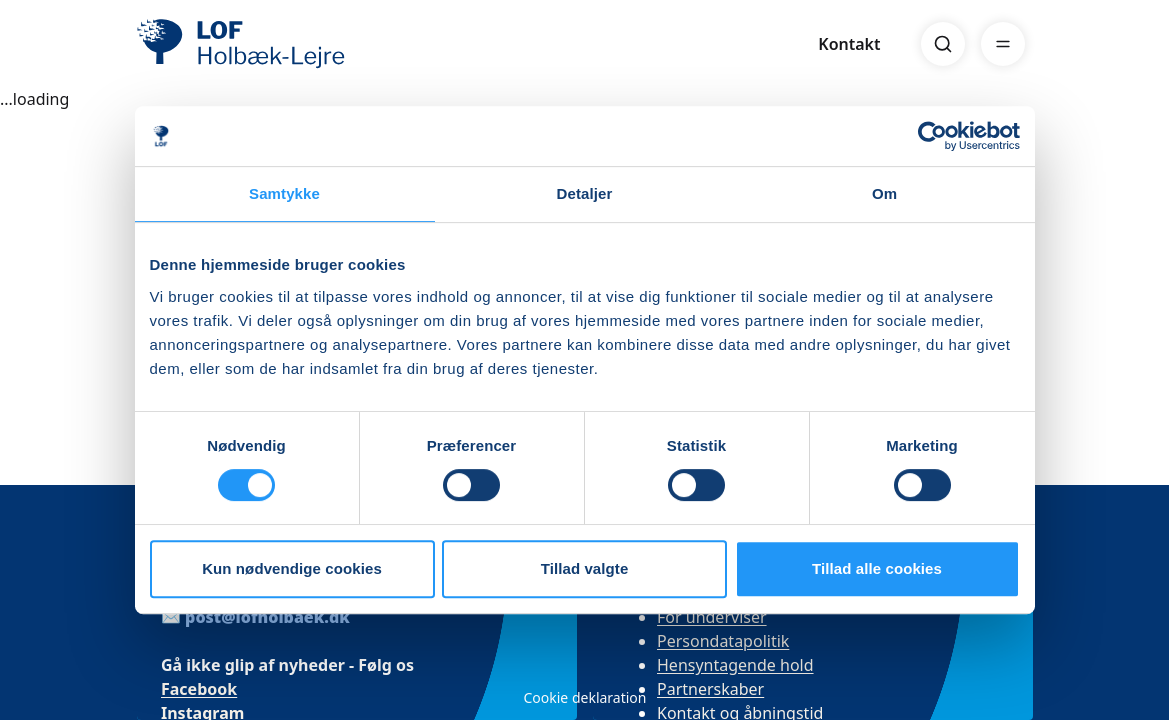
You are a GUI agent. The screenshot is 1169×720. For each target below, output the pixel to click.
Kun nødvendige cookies (292, 568)
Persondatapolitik (723, 641)
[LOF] (283, 44)
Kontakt (849, 44)
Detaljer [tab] (585, 193)
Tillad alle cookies (877, 568)
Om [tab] (884, 193)
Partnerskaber (710, 689)
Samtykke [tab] (284, 193)
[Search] (943, 44)
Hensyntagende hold (735, 665)
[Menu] (1003, 44)
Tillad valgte (585, 568)
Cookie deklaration (584, 697)
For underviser (712, 617)
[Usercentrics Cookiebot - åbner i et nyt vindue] (932, 136)
